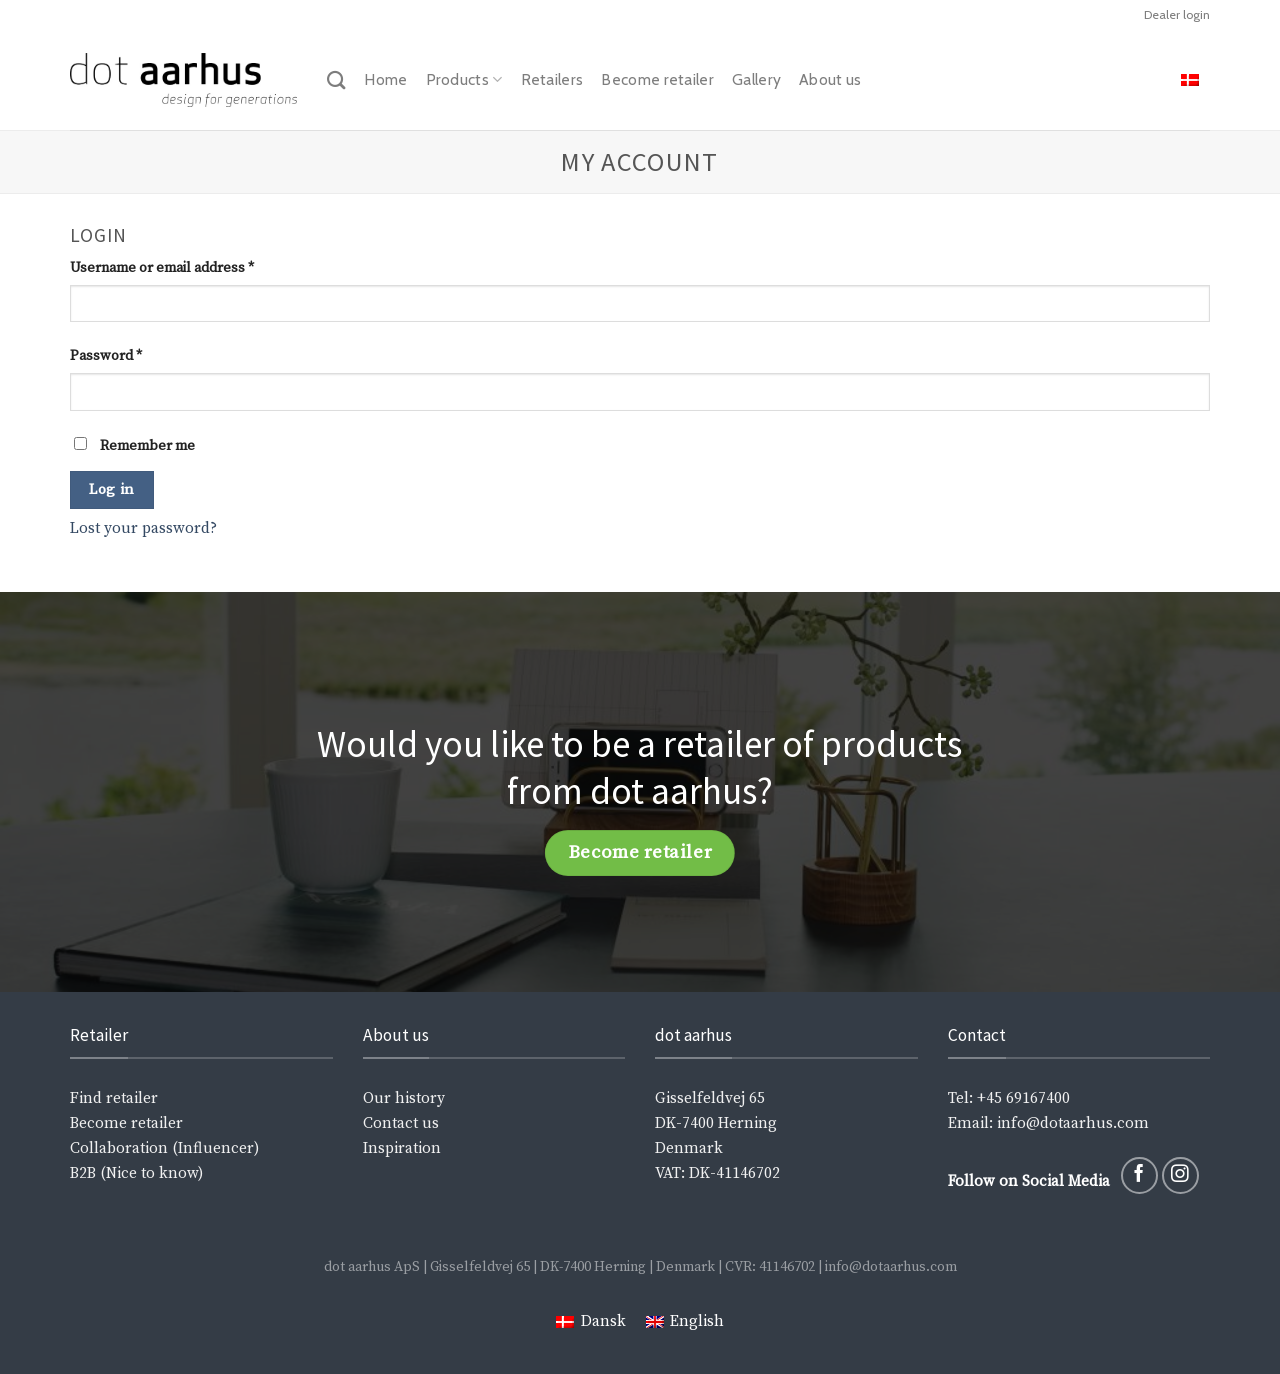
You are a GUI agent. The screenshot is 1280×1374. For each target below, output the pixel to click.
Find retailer (114, 1098)
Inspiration (402, 1148)
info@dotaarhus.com (1071, 1123)
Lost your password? (143, 528)
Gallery (756, 79)
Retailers (552, 79)
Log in (112, 489)
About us (830, 79)
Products (464, 80)
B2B (83, 1173)
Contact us (401, 1123)
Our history (404, 1098)
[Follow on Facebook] (1139, 1175)
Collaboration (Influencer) (164, 1148)
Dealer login (1177, 14)
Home (385, 79)
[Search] (336, 80)
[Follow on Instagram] (1180, 1175)
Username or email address (162, 268)
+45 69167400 (1023, 1098)
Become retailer (657, 79)
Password (106, 356)
